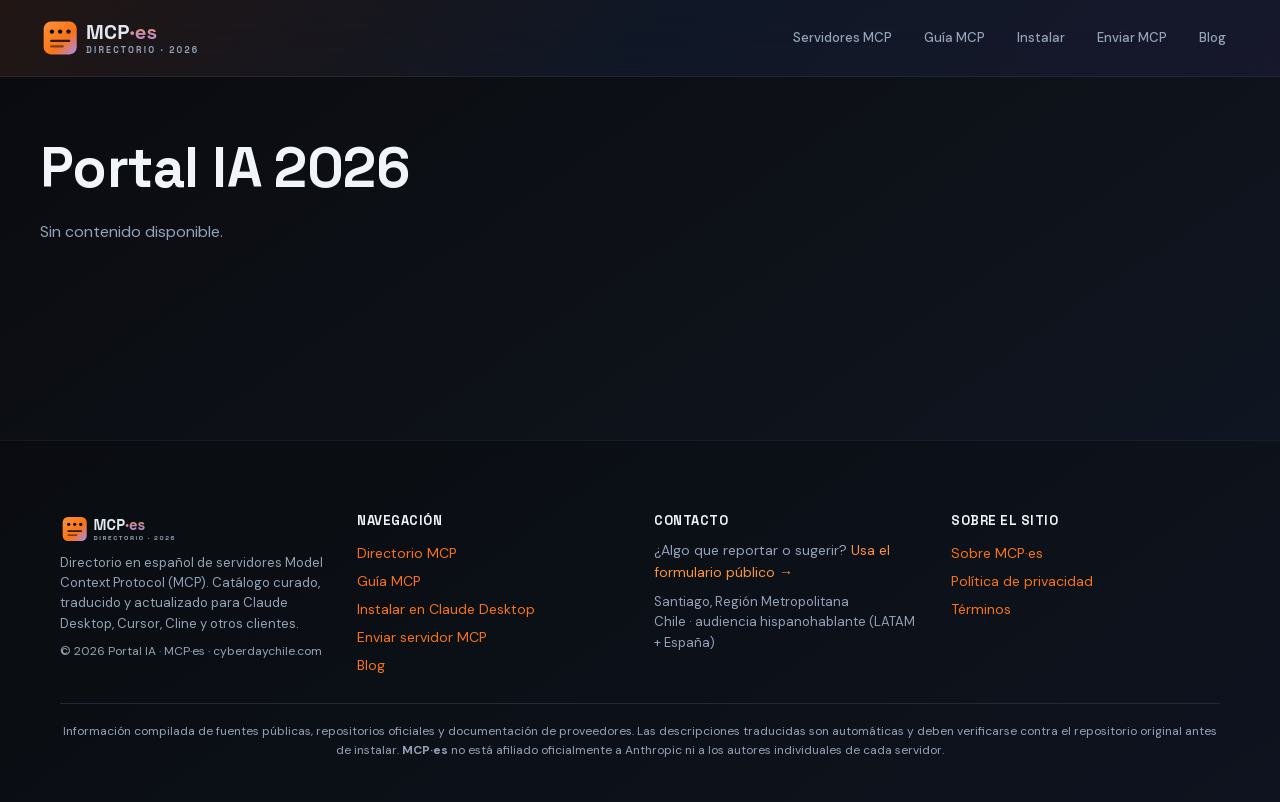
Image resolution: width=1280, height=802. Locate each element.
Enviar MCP (1132, 37)
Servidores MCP (842, 37)
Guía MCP (954, 37)
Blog (1212, 37)
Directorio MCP (407, 553)
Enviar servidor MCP (422, 637)
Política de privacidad (1022, 581)
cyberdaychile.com (267, 651)
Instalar (1041, 37)
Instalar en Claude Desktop (446, 609)
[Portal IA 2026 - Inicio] (141, 38)
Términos (981, 609)
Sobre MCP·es (997, 553)
